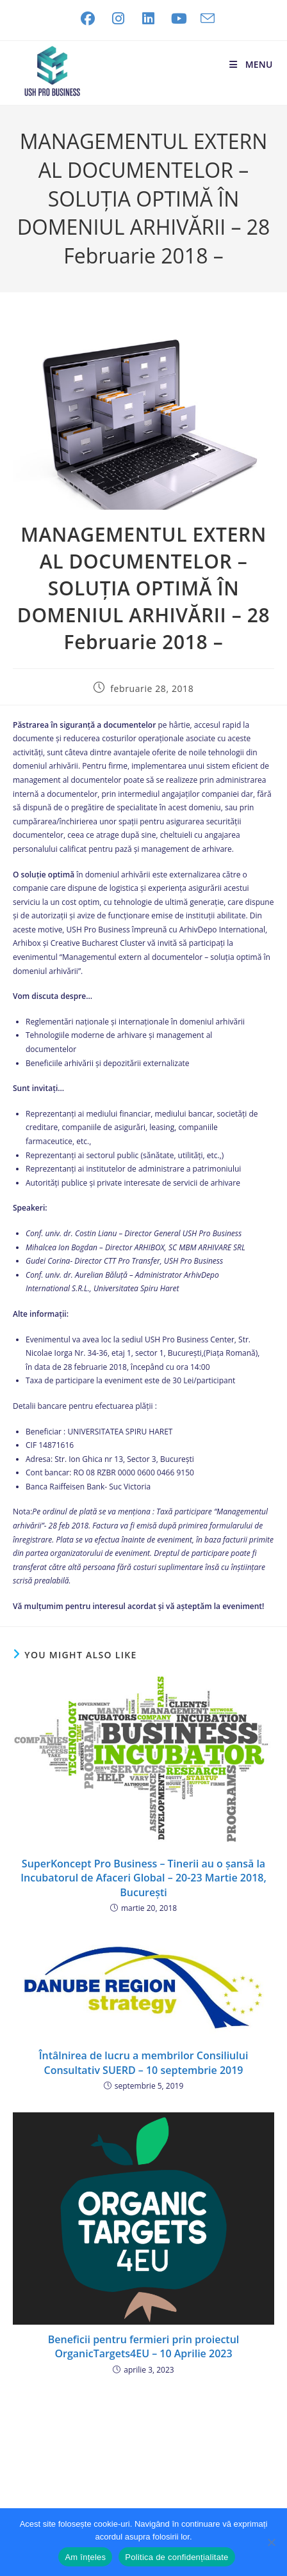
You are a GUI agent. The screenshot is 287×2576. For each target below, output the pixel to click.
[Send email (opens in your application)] (204, 19)
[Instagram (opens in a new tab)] (118, 19)
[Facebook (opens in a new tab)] (87, 19)
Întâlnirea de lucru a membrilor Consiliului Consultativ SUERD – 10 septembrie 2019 (144, 2062)
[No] (271, 2542)
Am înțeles (85, 2557)
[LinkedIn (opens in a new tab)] (148, 19)
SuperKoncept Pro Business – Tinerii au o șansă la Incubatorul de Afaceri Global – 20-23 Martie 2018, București (143, 1878)
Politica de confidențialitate (176, 2557)
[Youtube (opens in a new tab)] (179, 19)
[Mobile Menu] (249, 64)
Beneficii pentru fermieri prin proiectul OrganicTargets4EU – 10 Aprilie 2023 (144, 2346)
